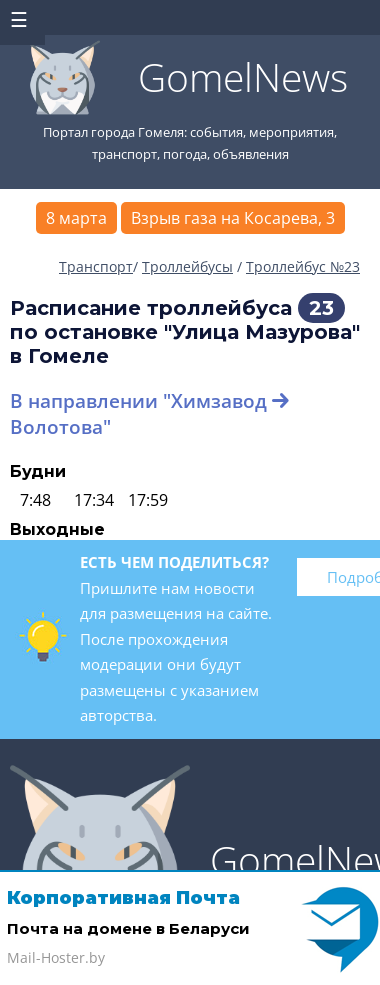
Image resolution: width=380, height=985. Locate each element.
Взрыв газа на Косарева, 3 (233, 218)
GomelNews (243, 76)
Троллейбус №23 (303, 266)
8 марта (76, 218)
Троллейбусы (187, 266)
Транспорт (96, 266)
